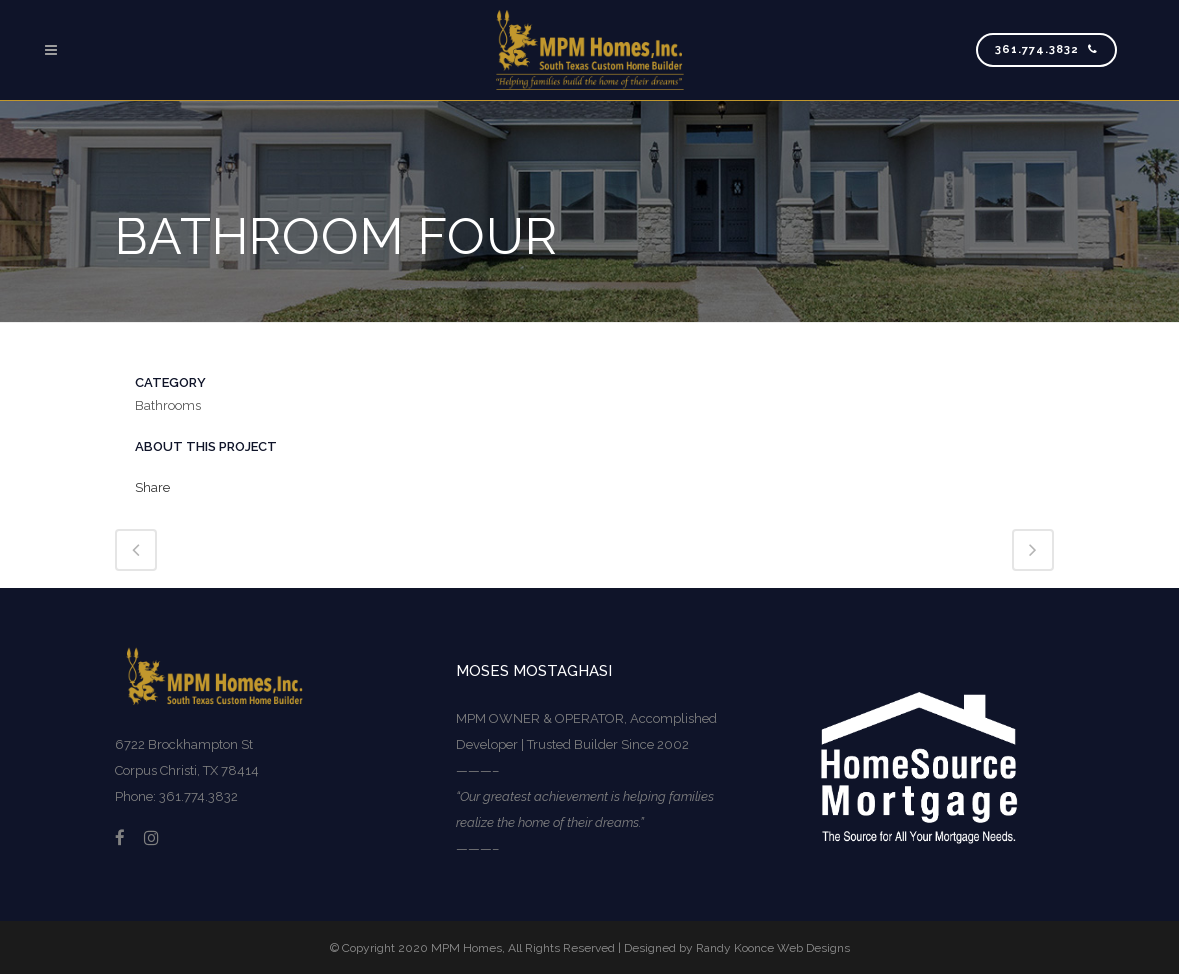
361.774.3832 (1046, 49)
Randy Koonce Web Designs (773, 948)
